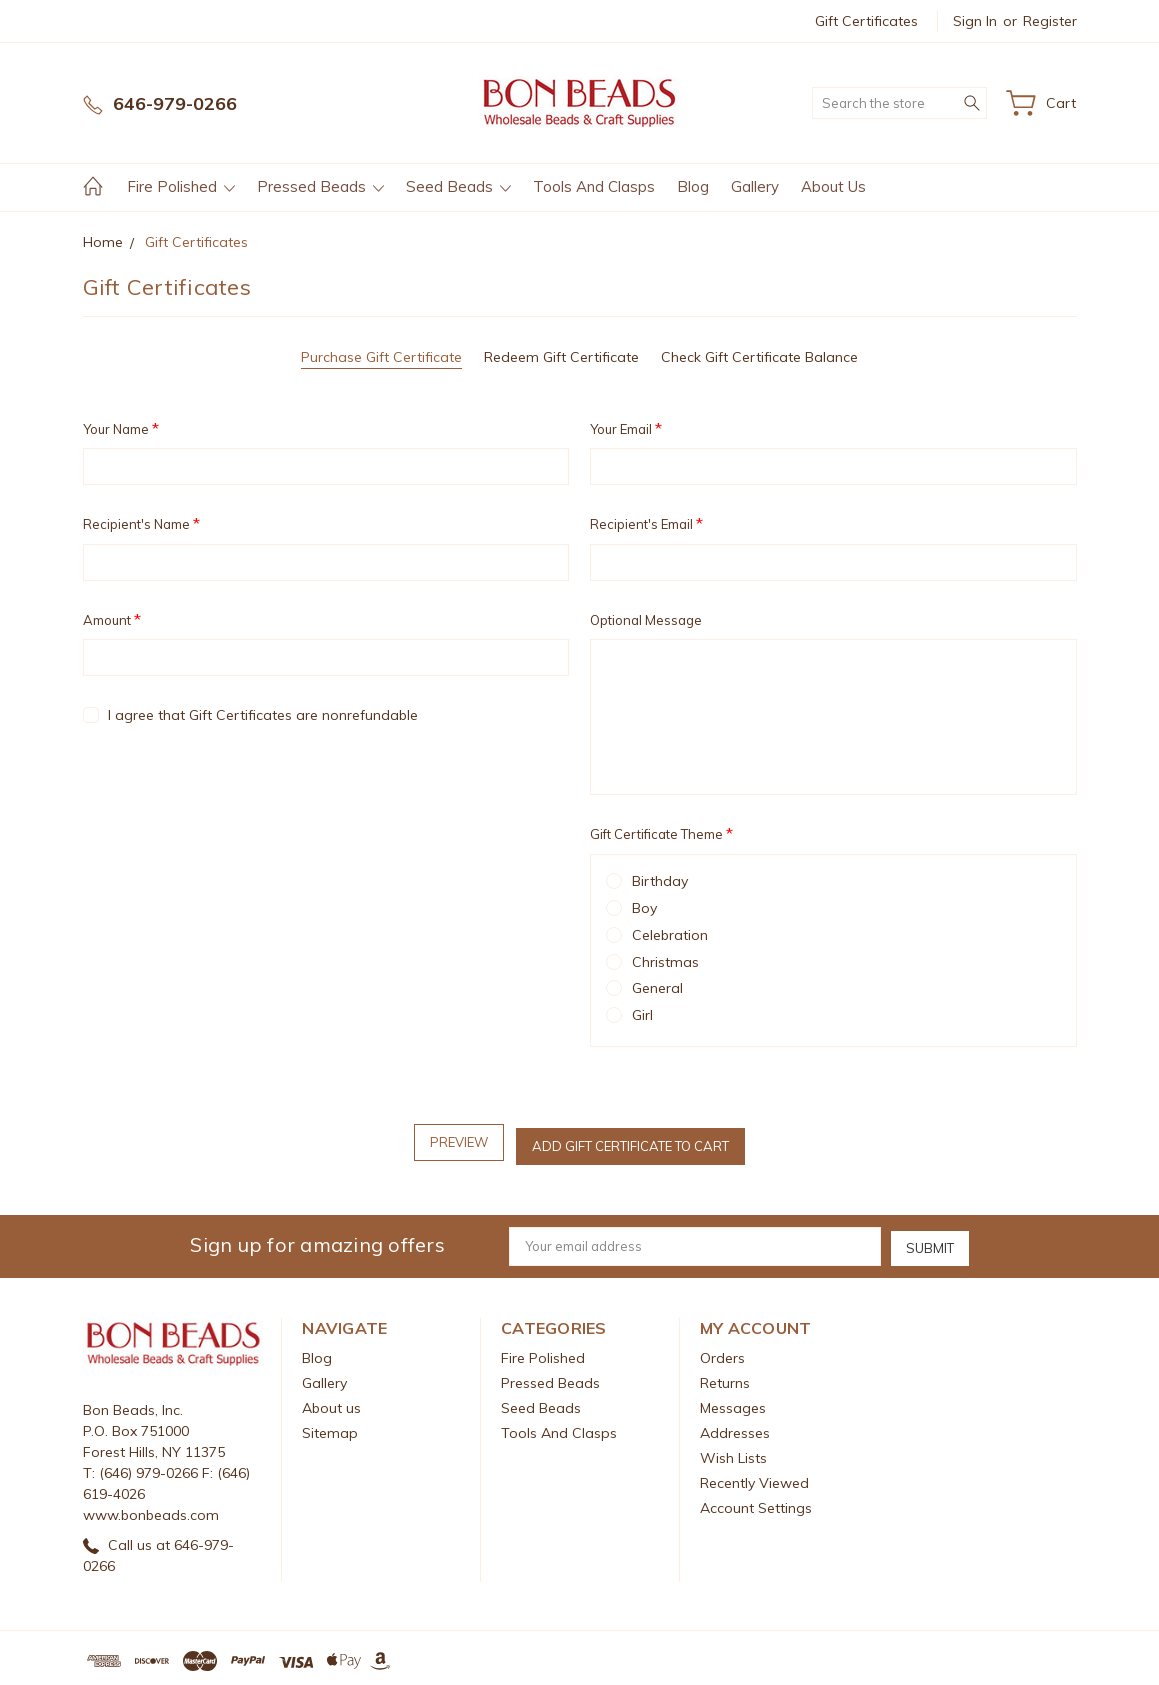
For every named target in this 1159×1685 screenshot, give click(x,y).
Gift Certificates (866, 21)
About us (833, 186)
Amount (112, 619)
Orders (722, 1352)
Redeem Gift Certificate (561, 357)
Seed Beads (458, 186)
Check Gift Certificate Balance (759, 357)
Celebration (670, 935)
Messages (733, 1402)
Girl (642, 1015)
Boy (644, 908)
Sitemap (330, 1427)
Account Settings (756, 1502)
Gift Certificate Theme (661, 833)
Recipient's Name (141, 523)
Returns (725, 1377)
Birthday (660, 881)
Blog (693, 186)
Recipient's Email (646, 523)
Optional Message (646, 620)
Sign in (975, 21)
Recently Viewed (754, 1477)
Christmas (665, 962)
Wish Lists (733, 1452)
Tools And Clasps (594, 186)
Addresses (735, 1427)
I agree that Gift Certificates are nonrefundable (263, 715)
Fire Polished (181, 186)
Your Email (626, 428)
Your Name (121, 428)
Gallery (755, 186)
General (657, 988)
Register (1050, 21)
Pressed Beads (320, 186)
